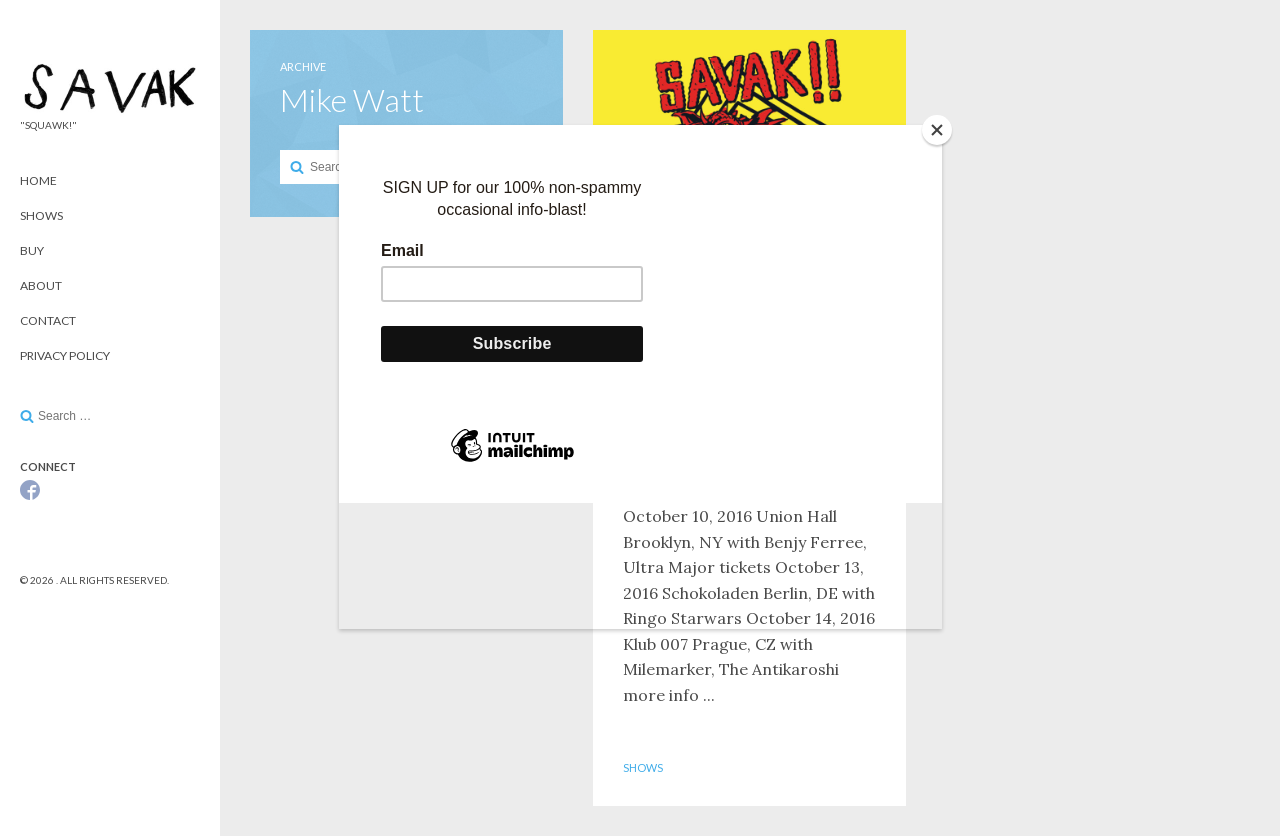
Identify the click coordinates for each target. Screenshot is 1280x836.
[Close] (937, 130)
